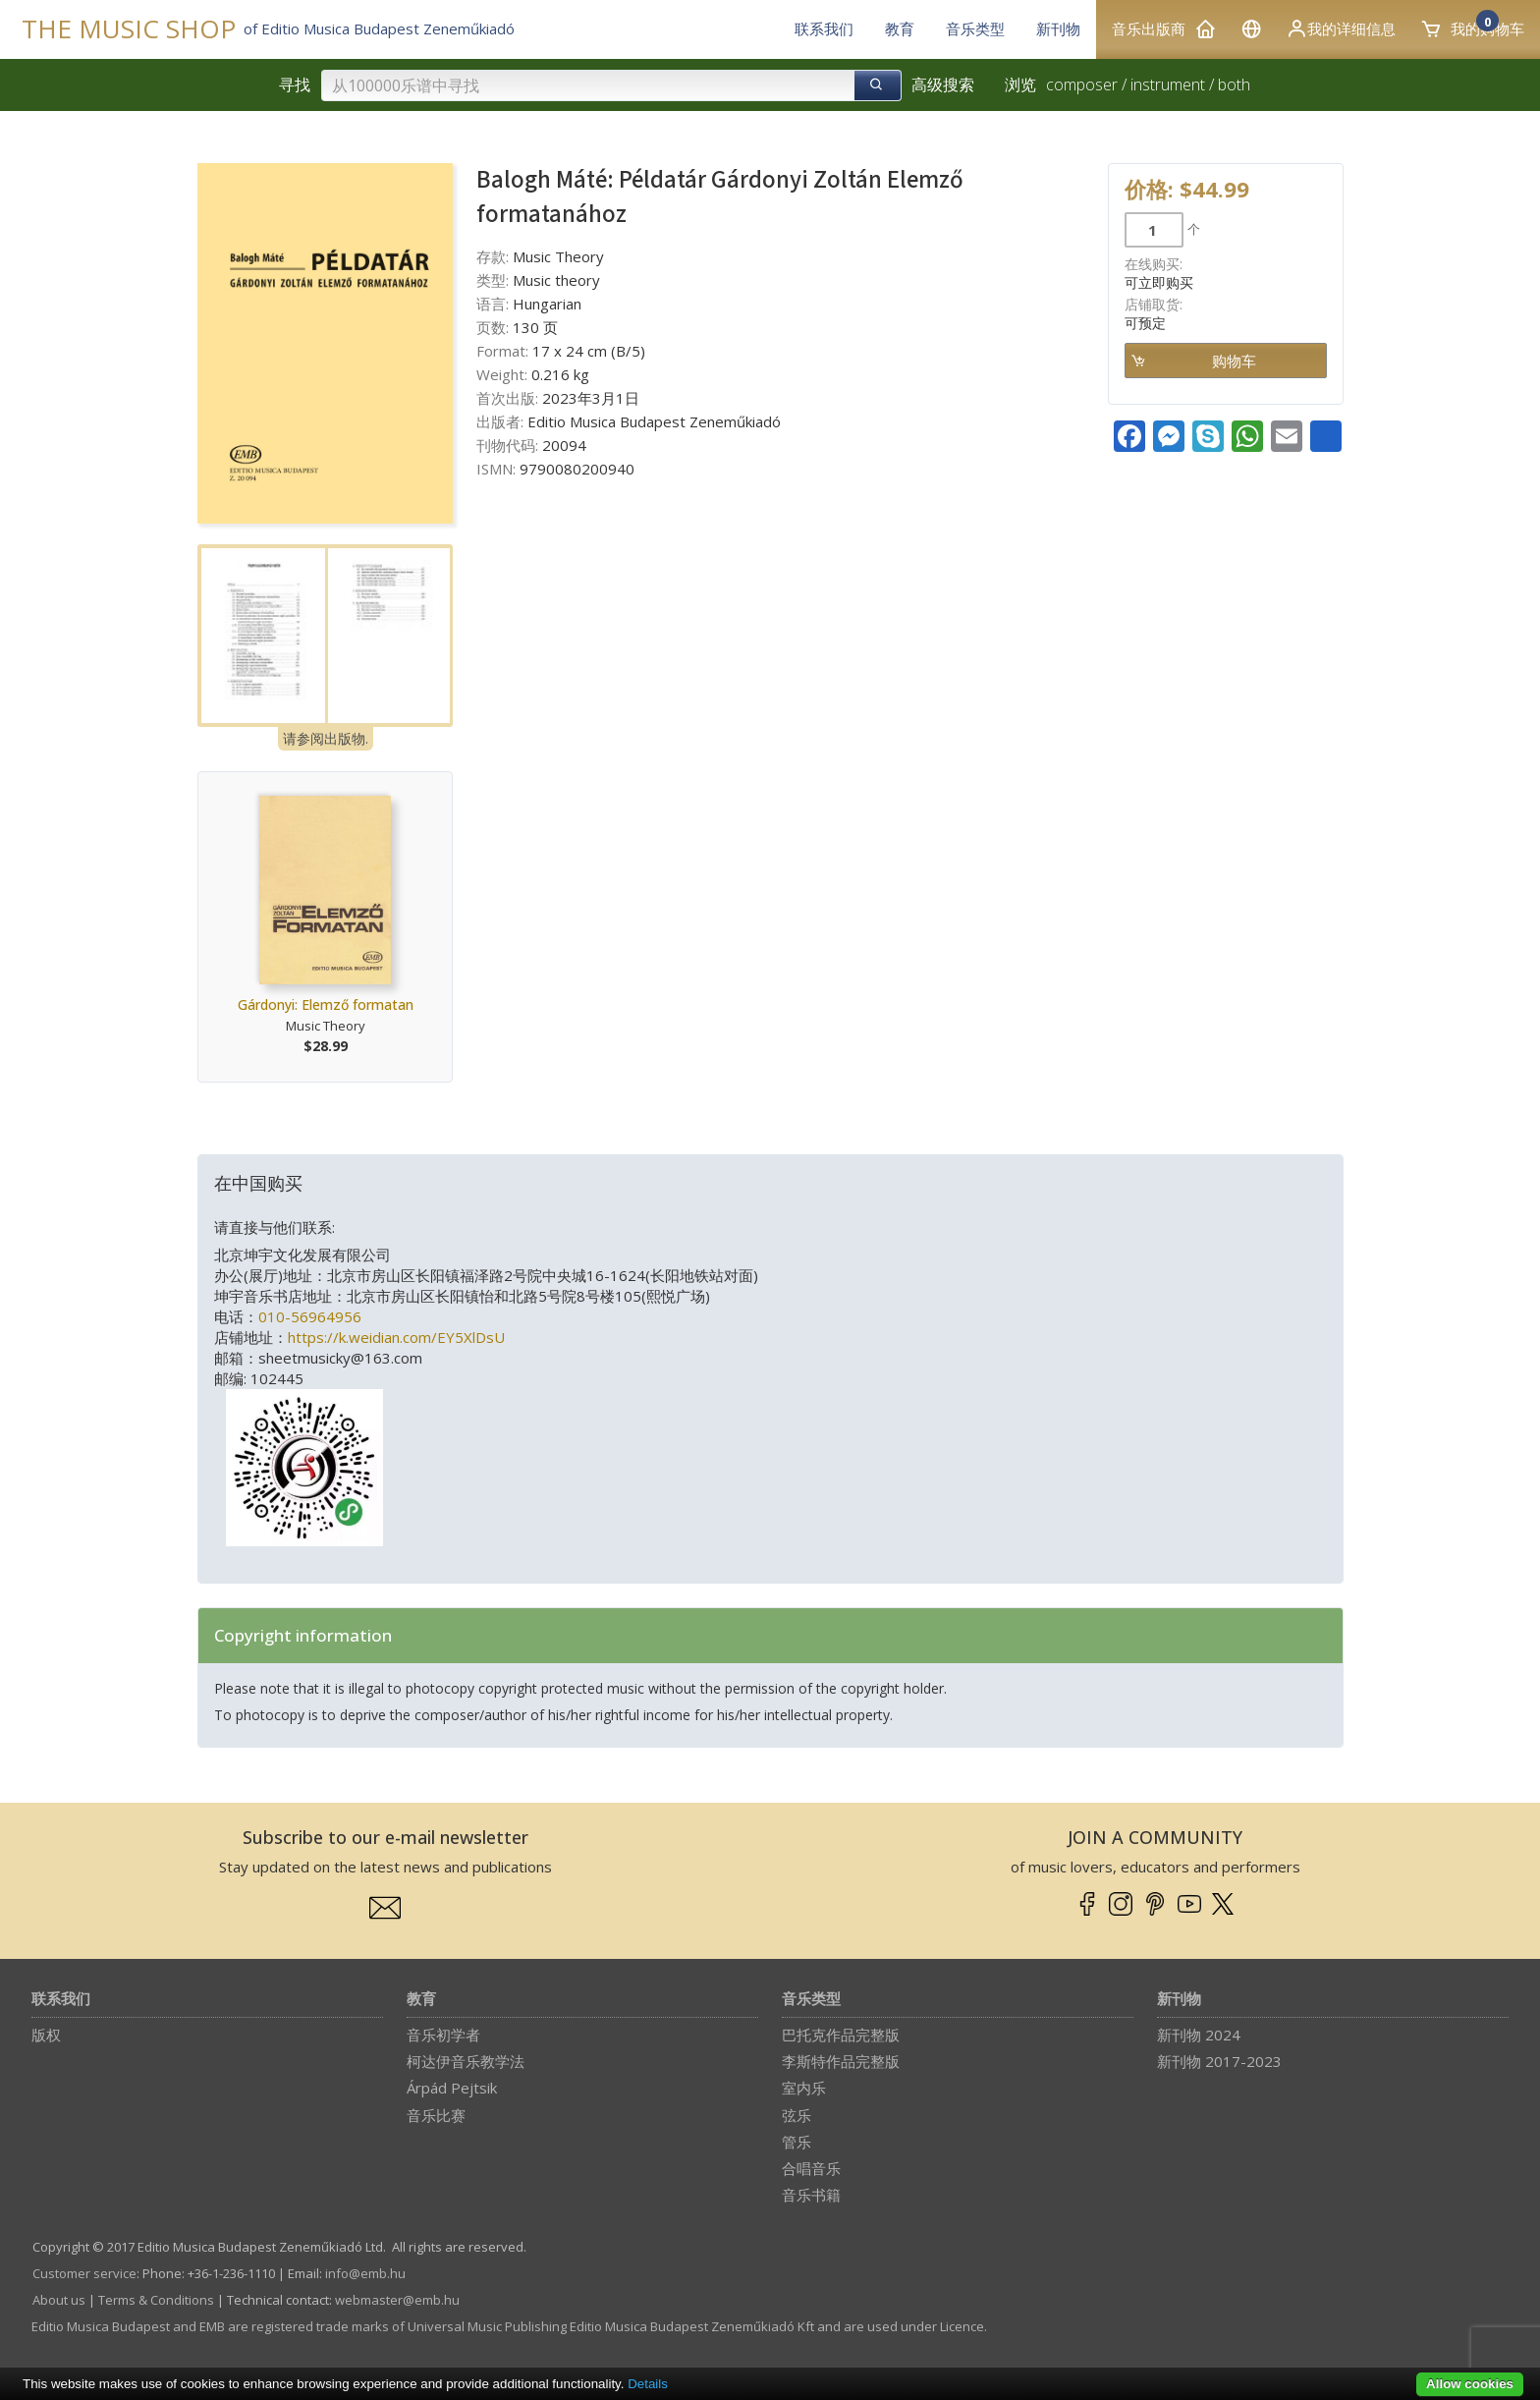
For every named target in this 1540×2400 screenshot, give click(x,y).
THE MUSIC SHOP (129, 29)
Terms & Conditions (156, 2300)
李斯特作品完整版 (841, 2061)
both (1234, 84)
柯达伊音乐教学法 (465, 2061)
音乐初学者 (443, 2034)
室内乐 (804, 2087)
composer (1082, 84)
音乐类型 (811, 1999)
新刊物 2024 (1198, 2034)
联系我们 (60, 1999)
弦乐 (796, 2115)
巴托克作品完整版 (841, 2034)
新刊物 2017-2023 (1219, 2061)
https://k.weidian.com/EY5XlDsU (396, 1337)
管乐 (796, 2141)
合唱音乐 (811, 2168)
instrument (1167, 84)
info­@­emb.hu (365, 2273)
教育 (421, 1999)
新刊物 (1179, 1999)
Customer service (84, 2273)
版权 (46, 2034)
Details (648, 2383)
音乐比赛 (436, 2115)
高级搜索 (942, 84)
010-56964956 (309, 1316)
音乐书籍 (811, 2195)
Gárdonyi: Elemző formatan (325, 1004)
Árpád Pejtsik (452, 2087)
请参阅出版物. (325, 738)
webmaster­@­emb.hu (397, 2300)
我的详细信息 (1341, 28)
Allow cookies (1469, 2383)
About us (58, 2300)
